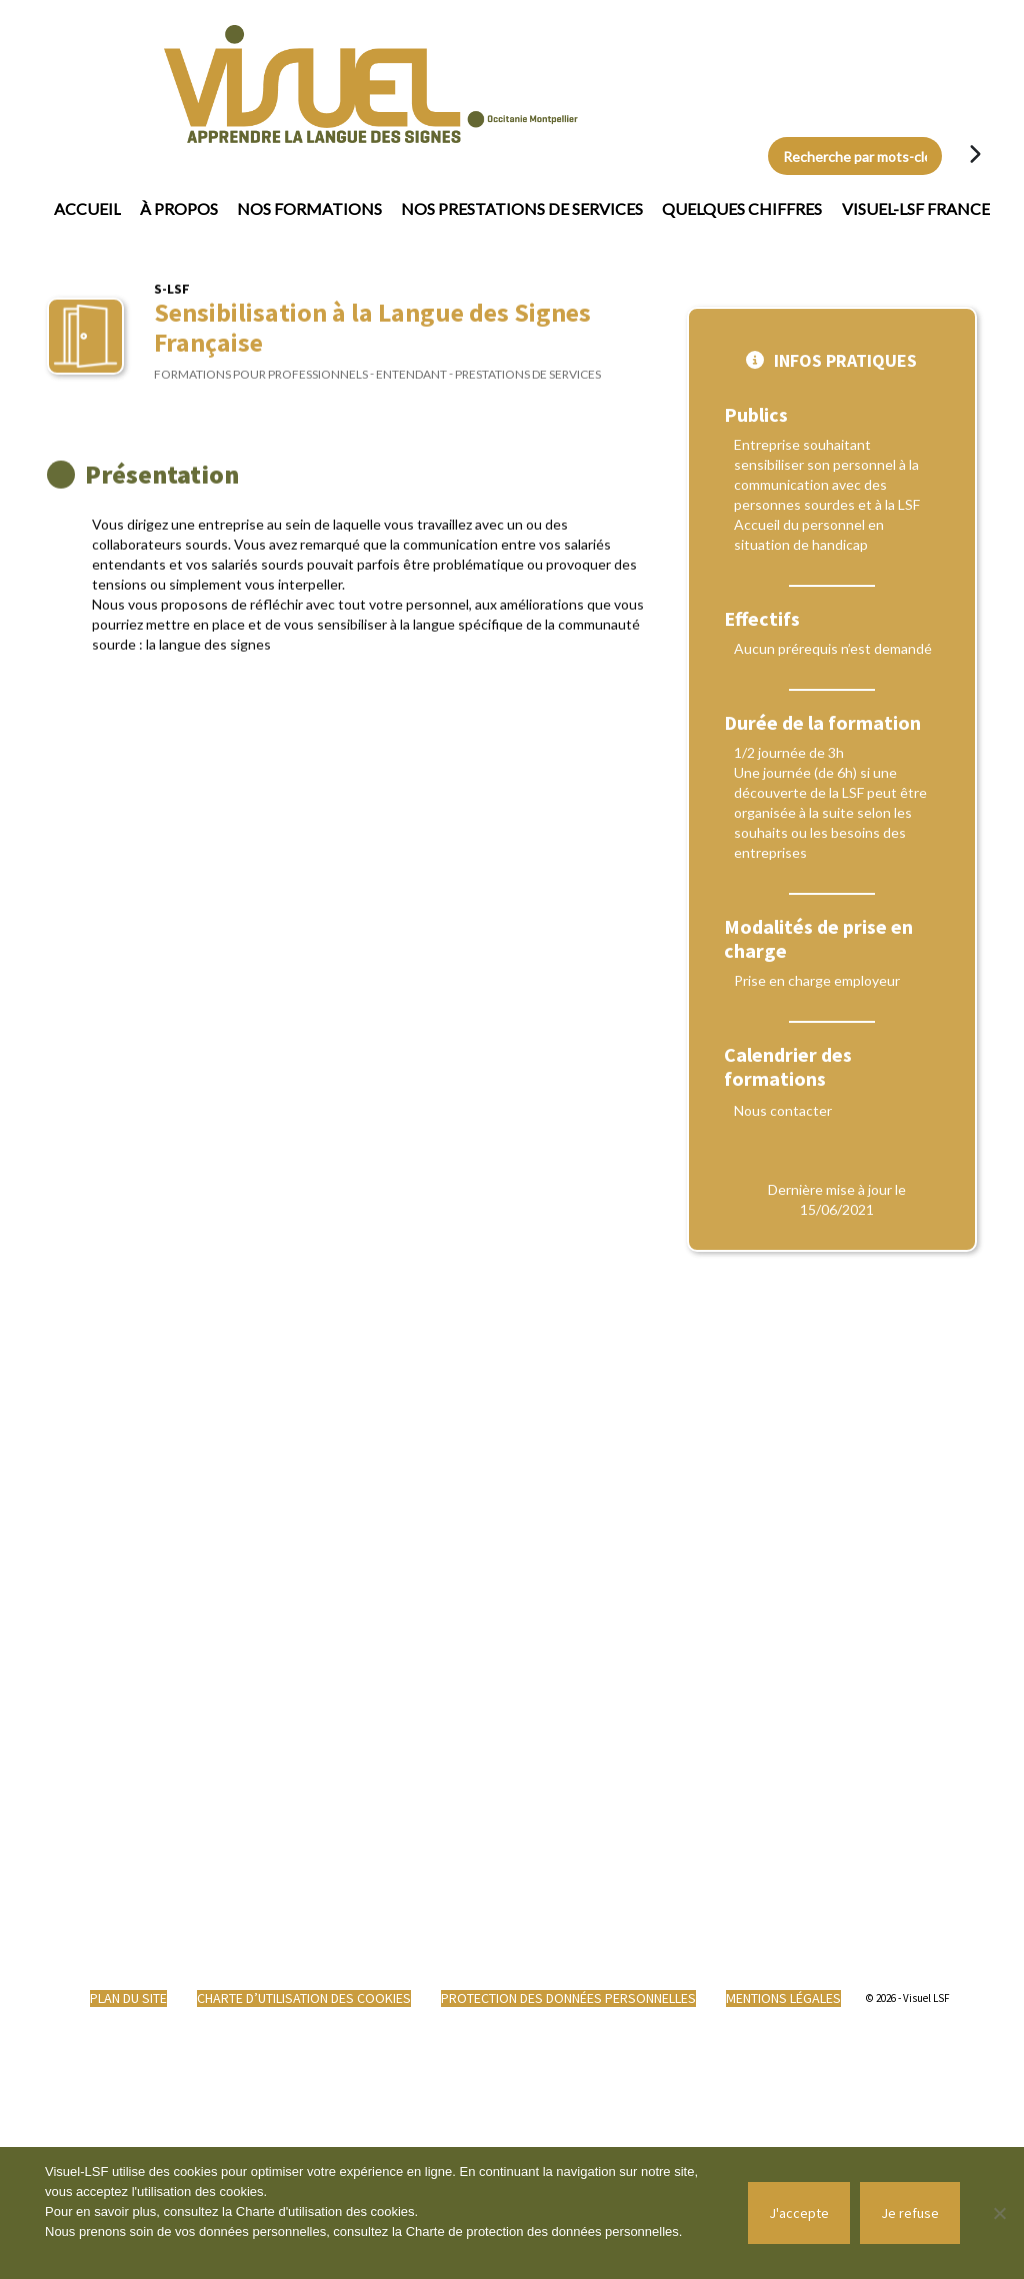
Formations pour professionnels (261, 386)
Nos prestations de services (522, 208)
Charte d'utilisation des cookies (325, 2211)
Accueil (87, 208)
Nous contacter (783, 1284)
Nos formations (309, 208)
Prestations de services (528, 386)
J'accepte (799, 2213)
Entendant (411, 386)
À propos (179, 208)
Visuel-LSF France (916, 208)
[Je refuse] (999, 2213)
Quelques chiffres (742, 208)
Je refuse (910, 2213)
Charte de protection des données (505, 2231)
